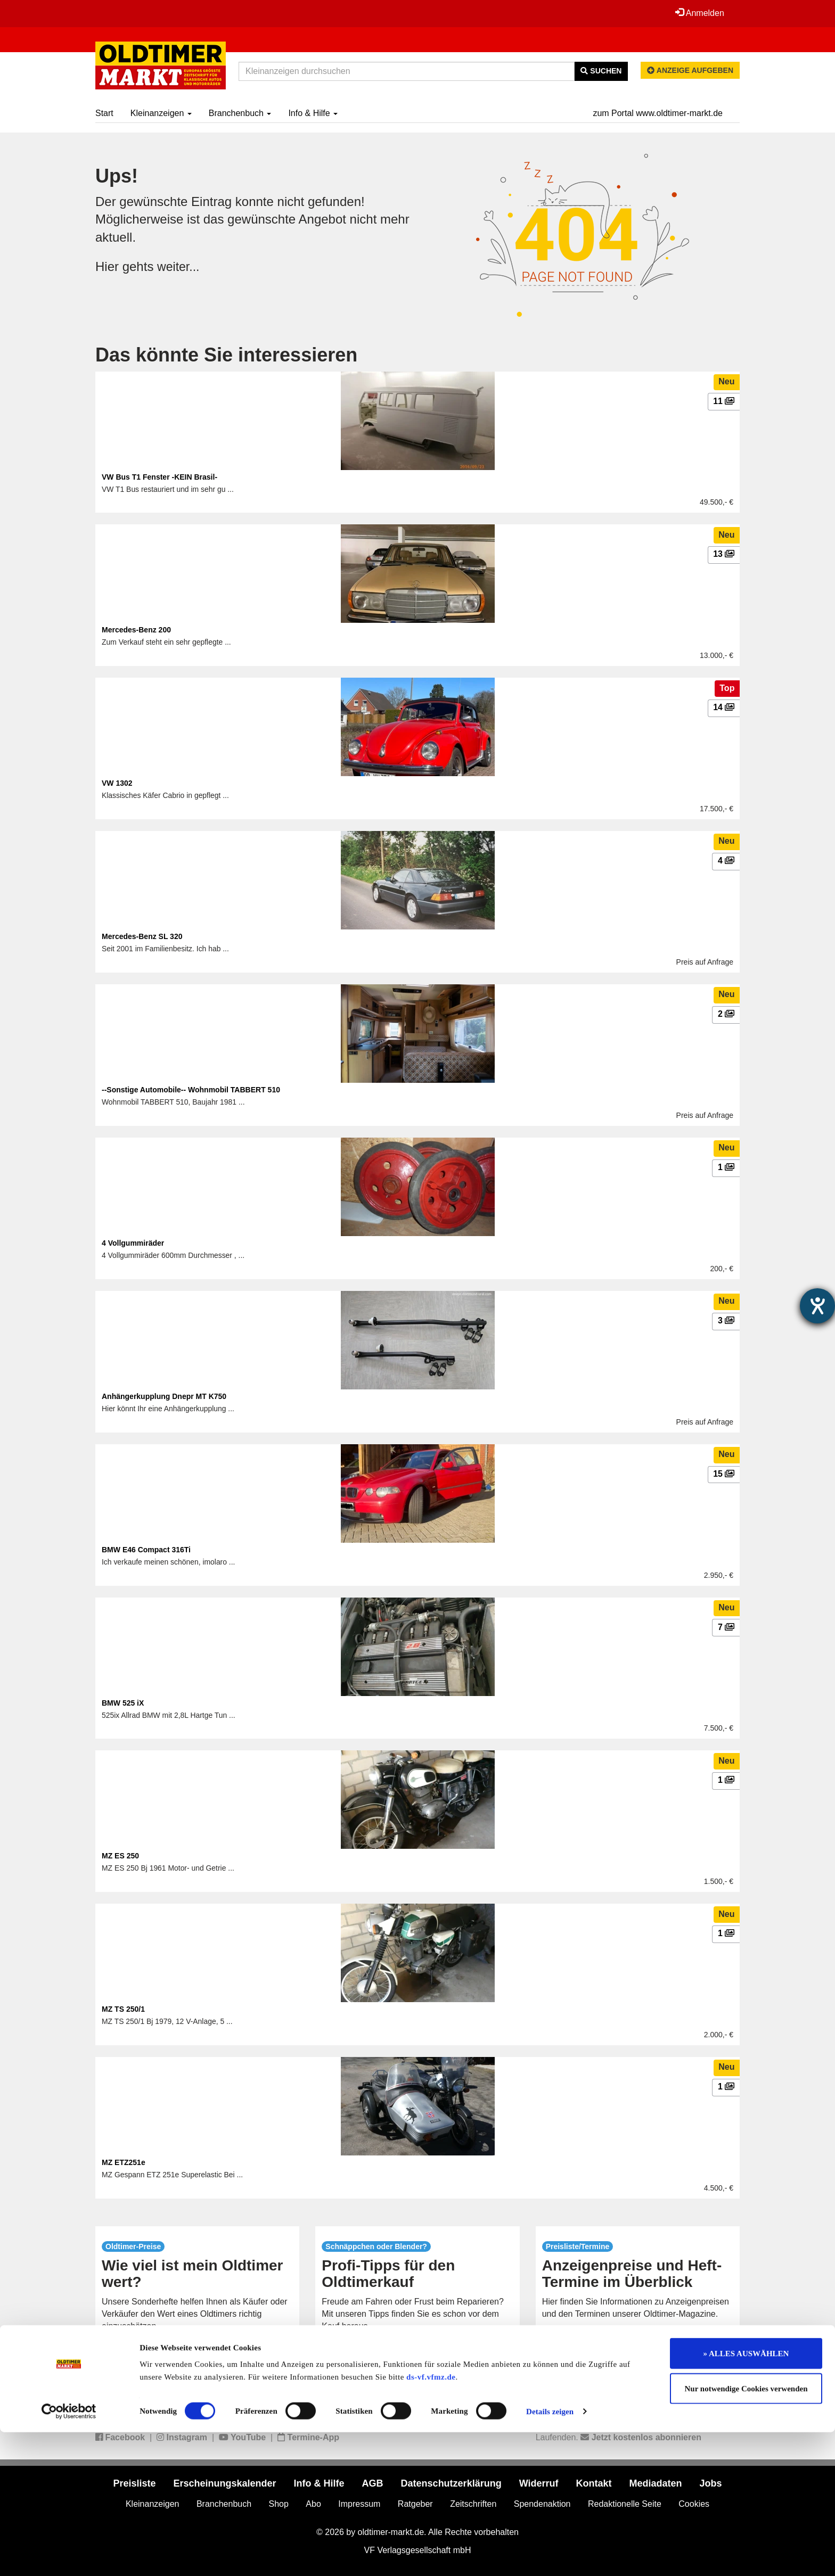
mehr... (197, 2350)
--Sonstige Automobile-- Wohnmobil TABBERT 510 (191, 1089)
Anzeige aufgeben (690, 70)
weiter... (179, 266)
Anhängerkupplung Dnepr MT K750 (164, 1396)
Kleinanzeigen (161, 113)
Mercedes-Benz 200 (136, 630)
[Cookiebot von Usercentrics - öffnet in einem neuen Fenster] (69, 2555)
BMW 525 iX (123, 1703)
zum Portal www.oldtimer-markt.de (658, 113)
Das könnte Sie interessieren (226, 355)
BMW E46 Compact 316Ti (146, 1549)
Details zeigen (550, 2555)
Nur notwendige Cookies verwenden (746, 2532)
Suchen (600, 71)
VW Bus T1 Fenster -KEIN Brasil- (159, 477)
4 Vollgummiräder (133, 1243)
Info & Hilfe (313, 113)
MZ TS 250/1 (123, 2009)
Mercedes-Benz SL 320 (142, 936)
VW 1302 (117, 783)
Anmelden (699, 13)
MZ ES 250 (120, 1855)
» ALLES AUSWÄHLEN (746, 2497)
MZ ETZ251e (123, 2162)
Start (104, 113)
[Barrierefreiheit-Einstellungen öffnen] (817, 1305)
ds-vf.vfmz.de (430, 2520)
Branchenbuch (240, 113)
